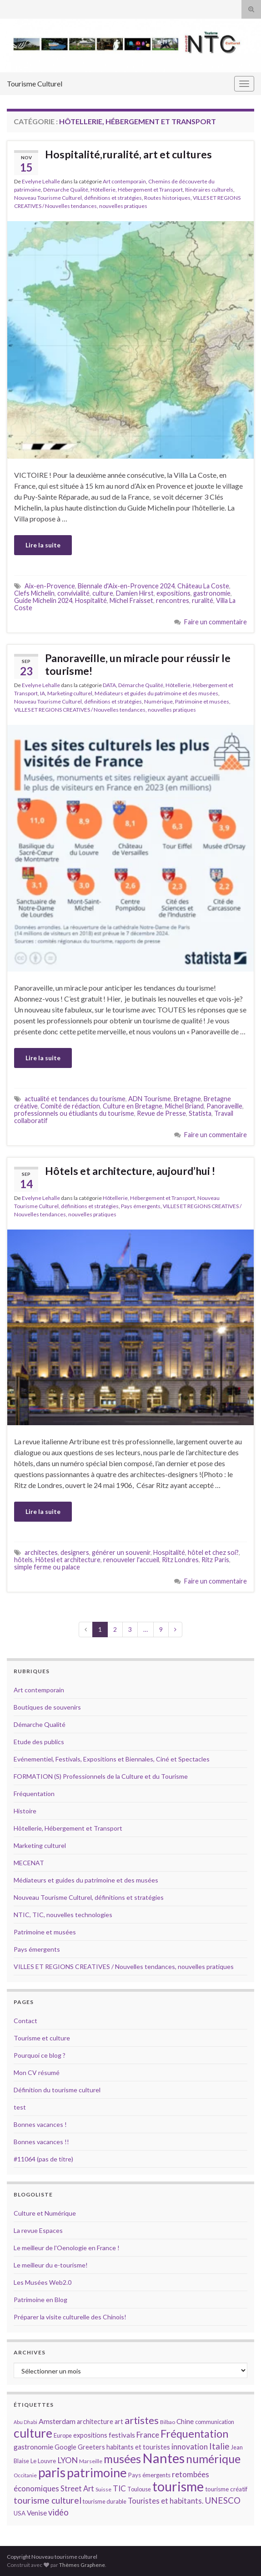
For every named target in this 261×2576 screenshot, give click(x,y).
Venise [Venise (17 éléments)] (37, 2513)
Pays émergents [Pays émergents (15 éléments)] (149, 2475)
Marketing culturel (69, 693)
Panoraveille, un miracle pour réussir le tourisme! (138, 664)
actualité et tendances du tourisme (75, 1099)
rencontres (172, 600)
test (20, 2107)
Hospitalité (91, 600)
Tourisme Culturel (34, 83)
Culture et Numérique (45, 2213)
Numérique (158, 701)
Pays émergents (141, 1206)
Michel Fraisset (131, 600)
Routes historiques (167, 197)
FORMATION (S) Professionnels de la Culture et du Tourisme (101, 1776)
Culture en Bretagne (132, 1106)
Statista (200, 1113)
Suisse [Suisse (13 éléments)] (103, 2489)
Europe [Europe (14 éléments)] (63, 2435)
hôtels (23, 1560)
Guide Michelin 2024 (43, 600)
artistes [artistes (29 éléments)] (142, 2420)
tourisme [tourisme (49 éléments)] (178, 2486)
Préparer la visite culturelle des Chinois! (70, 2317)
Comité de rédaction (70, 1106)
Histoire (25, 1811)
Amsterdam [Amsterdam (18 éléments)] (57, 2421)
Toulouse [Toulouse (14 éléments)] (139, 2489)
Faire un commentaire (215, 622)
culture (102, 593)
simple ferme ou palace (47, 1567)
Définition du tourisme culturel (57, 2090)
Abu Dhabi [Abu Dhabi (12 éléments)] (25, 2422)
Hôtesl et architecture (67, 1560)
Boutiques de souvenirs (47, 1707)
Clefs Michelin (34, 593)
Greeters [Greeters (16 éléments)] (91, 2447)
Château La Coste (203, 586)
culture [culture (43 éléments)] (33, 2432)
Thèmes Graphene (82, 2564)
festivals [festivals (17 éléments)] (122, 2435)
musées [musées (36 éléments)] (122, 2458)
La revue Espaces (38, 2230)
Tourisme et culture (42, 2038)
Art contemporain (124, 181)
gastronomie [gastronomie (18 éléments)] (33, 2446)
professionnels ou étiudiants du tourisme (74, 1113)
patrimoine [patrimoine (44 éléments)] (97, 2472)
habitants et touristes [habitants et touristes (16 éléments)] (138, 2447)
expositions (173, 593)
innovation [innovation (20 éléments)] (189, 2446)
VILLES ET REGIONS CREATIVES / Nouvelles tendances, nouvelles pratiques (105, 709)
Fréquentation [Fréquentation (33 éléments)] (194, 2433)
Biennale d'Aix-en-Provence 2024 (126, 586)
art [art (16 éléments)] (119, 2421)
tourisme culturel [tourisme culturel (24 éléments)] (47, 2500)
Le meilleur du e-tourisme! (51, 2265)
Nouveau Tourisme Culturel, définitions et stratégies (78, 197)
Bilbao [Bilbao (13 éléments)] (167, 2422)
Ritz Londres (180, 1560)
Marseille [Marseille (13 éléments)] (90, 2461)
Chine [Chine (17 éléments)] (185, 2421)
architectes (41, 1552)
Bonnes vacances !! (41, 2142)
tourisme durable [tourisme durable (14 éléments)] (104, 2501)
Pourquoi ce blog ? (39, 2055)
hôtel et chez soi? (213, 1552)
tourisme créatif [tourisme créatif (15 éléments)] (226, 2489)
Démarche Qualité (65, 189)
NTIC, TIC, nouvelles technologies (63, 1914)
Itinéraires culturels (209, 189)
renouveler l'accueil (131, 1560)
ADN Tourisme (149, 1099)
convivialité (73, 593)
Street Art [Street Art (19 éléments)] (77, 2488)
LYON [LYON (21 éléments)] (67, 2460)
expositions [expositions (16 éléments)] (90, 2435)
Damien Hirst (135, 593)
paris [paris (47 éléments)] (51, 2472)
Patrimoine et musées (202, 701)
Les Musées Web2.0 (42, 2282)
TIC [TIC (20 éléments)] (119, 2488)
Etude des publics (39, 1742)
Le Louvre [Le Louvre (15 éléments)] (43, 2461)
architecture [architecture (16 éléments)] (95, 2421)
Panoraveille (224, 1106)
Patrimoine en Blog (40, 2299)
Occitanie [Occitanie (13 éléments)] (25, 2475)
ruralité (202, 600)
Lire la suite (42, 545)
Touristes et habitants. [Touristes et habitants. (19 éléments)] (165, 2500)
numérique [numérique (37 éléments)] (213, 2458)
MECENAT (29, 1863)
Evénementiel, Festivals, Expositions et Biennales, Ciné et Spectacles (112, 1759)
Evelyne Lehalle (41, 181)
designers (74, 1552)
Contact (25, 2020)
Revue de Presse (161, 1113)
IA (42, 693)
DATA (109, 685)
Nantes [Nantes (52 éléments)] (163, 2458)
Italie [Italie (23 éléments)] (219, 2446)
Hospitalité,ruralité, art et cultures (128, 154)
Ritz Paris (215, 1560)
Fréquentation (34, 1793)
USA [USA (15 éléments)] (19, 2513)
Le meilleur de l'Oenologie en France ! (67, 2248)
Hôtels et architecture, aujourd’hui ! (130, 1170)
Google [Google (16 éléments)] (65, 2447)
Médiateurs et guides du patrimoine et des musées (156, 693)
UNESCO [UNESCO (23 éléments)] (223, 2500)
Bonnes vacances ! (40, 2124)
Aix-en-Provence (50, 586)
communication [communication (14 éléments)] (214, 2421)
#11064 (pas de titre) (43, 2159)
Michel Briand (184, 1106)
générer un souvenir (121, 1552)
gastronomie (212, 593)
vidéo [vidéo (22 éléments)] (58, 2512)
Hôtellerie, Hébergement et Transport (136, 189)
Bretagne (187, 1099)
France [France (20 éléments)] (147, 2434)
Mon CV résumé (37, 2072)
